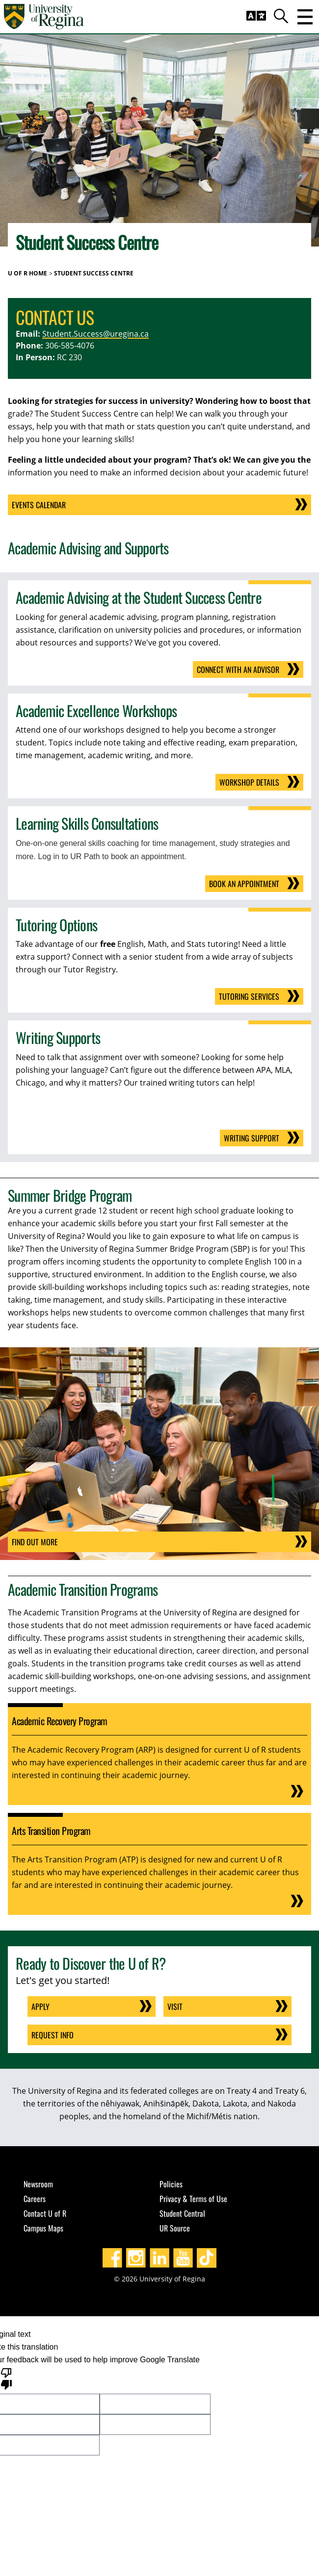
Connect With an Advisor (238, 669)
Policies (171, 2184)
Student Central (182, 2213)
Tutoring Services (249, 996)
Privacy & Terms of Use (193, 2198)
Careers (35, 2198)
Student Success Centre (93, 273)
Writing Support (251, 1138)
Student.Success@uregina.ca (95, 333)
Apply (40, 2006)
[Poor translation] (6, 2378)
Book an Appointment (244, 884)
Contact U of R (45, 2213)
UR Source (175, 2228)
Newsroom (38, 2184)
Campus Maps (43, 2228)
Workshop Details (249, 782)
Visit (175, 2006)
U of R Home (27, 273)
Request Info (52, 2035)
